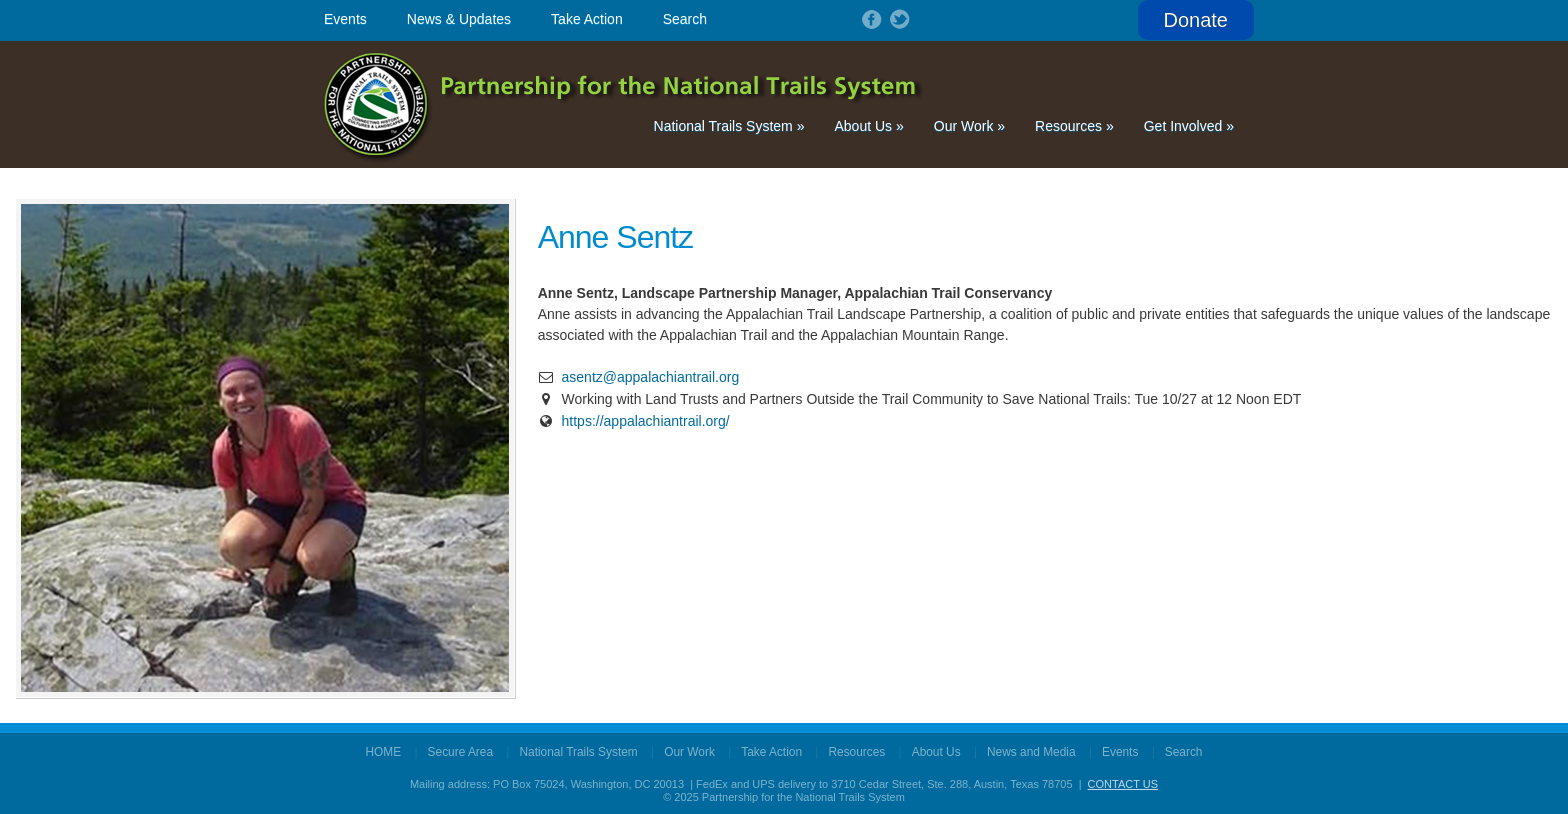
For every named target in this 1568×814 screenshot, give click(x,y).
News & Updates (459, 19)
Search (685, 19)
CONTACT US (1123, 784)
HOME (384, 752)
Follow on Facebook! (870, 19)
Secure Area (460, 752)
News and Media (1031, 752)
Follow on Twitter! (898, 19)
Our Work (969, 126)
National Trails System (729, 126)
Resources (1074, 126)
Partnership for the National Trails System (624, 104)
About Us (868, 126)
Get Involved (1189, 126)
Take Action (587, 19)
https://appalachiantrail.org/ (646, 421)
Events (345, 19)
